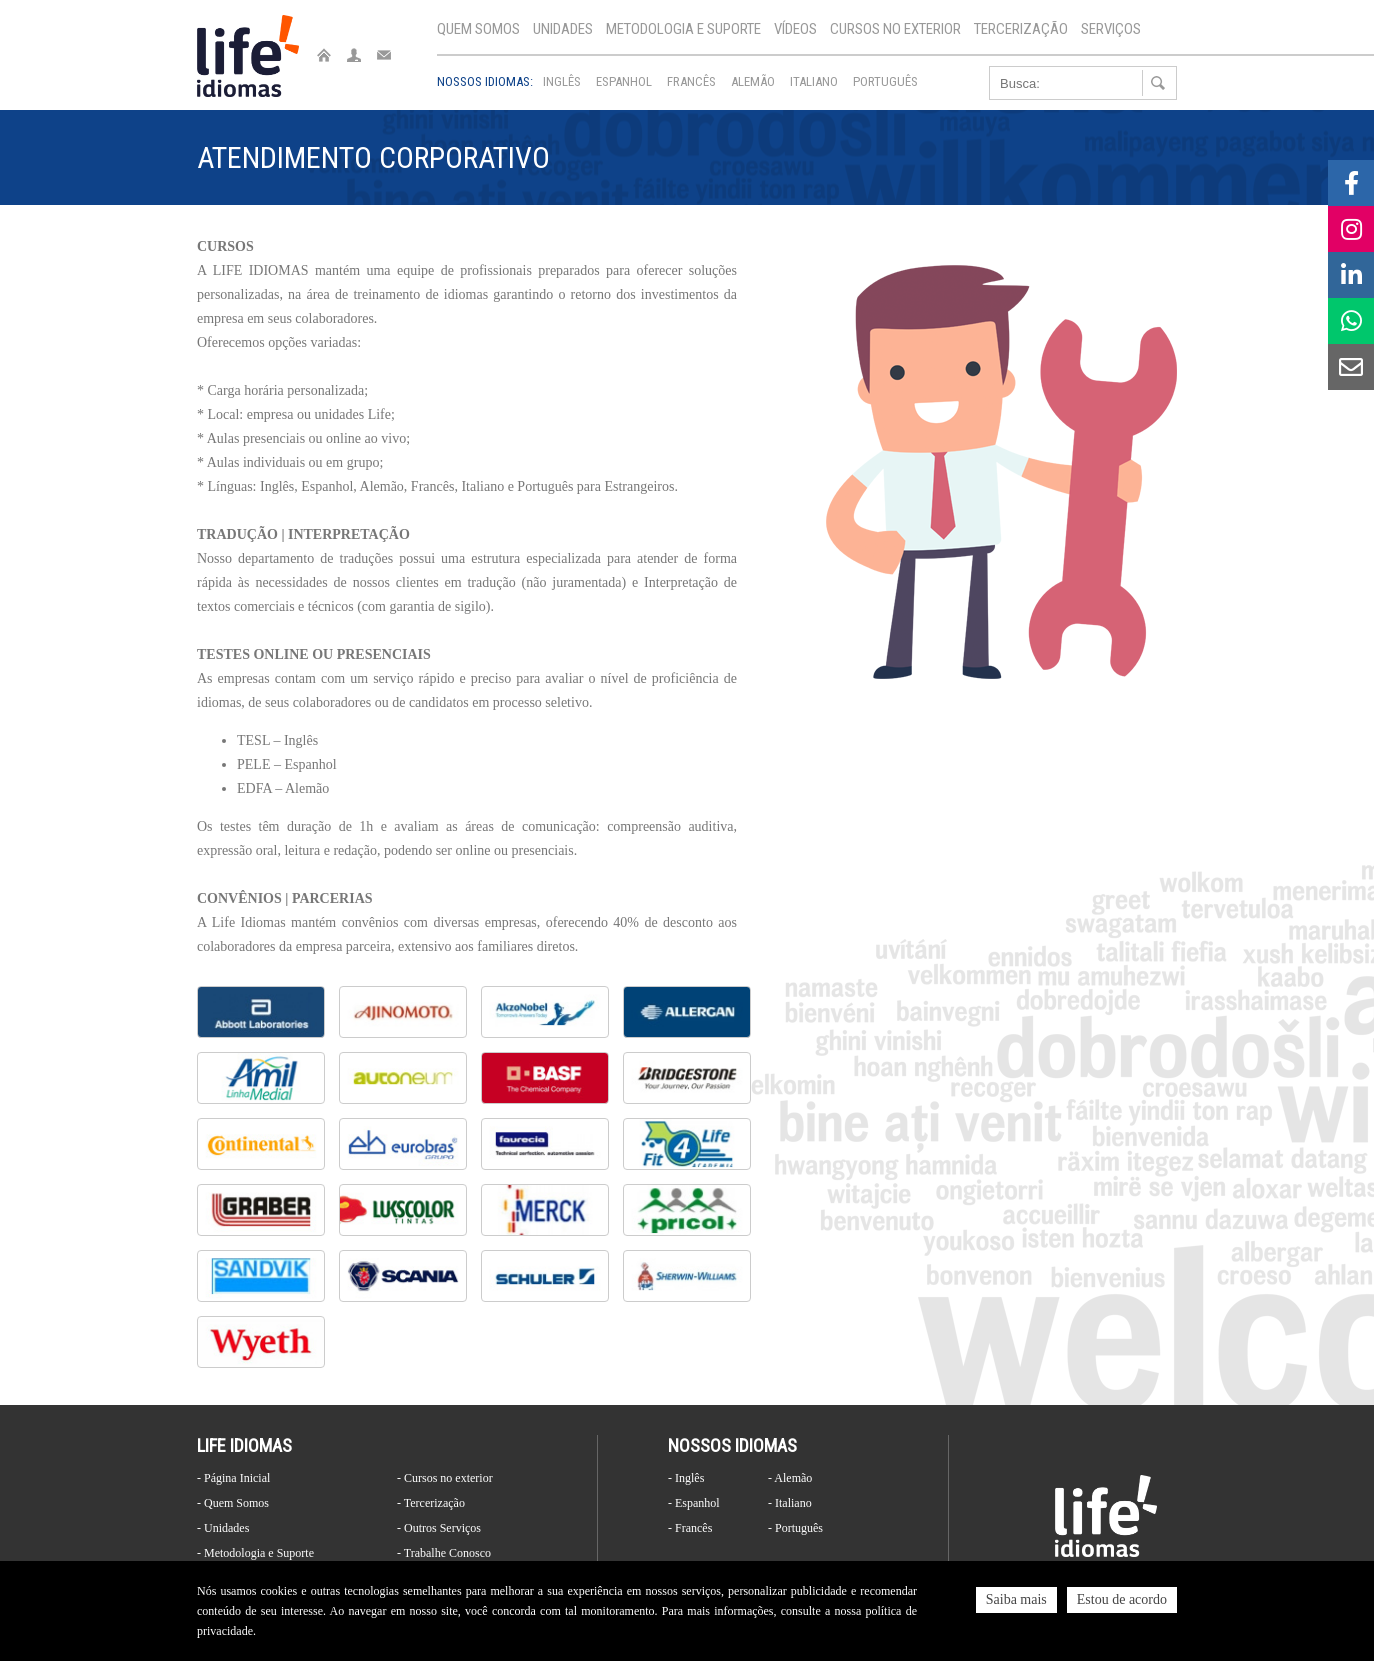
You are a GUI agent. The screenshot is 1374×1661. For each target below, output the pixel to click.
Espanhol (624, 81)
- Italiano (790, 1503)
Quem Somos (478, 29)
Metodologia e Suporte (683, 29)
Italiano (814, 81)
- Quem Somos (233, 1503)
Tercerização (1021, 29)
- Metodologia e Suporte (255, 1553)
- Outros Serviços (439, 1528)
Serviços (1111, 29)
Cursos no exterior (895, 29)
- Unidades (223, 1528)
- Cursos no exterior (445, 1478)
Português (885, 81)
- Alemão (790, 1478)
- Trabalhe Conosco (444, 1553)
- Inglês (686, 1478)
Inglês (562, 81)
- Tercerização (431, 1503)
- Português (795, 1528)
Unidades (563, 29)
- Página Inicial (233, 1478)
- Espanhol (694, 1503)
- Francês (690, 1528)
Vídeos (795, 29)
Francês (691, 81)
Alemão (753, 81)
